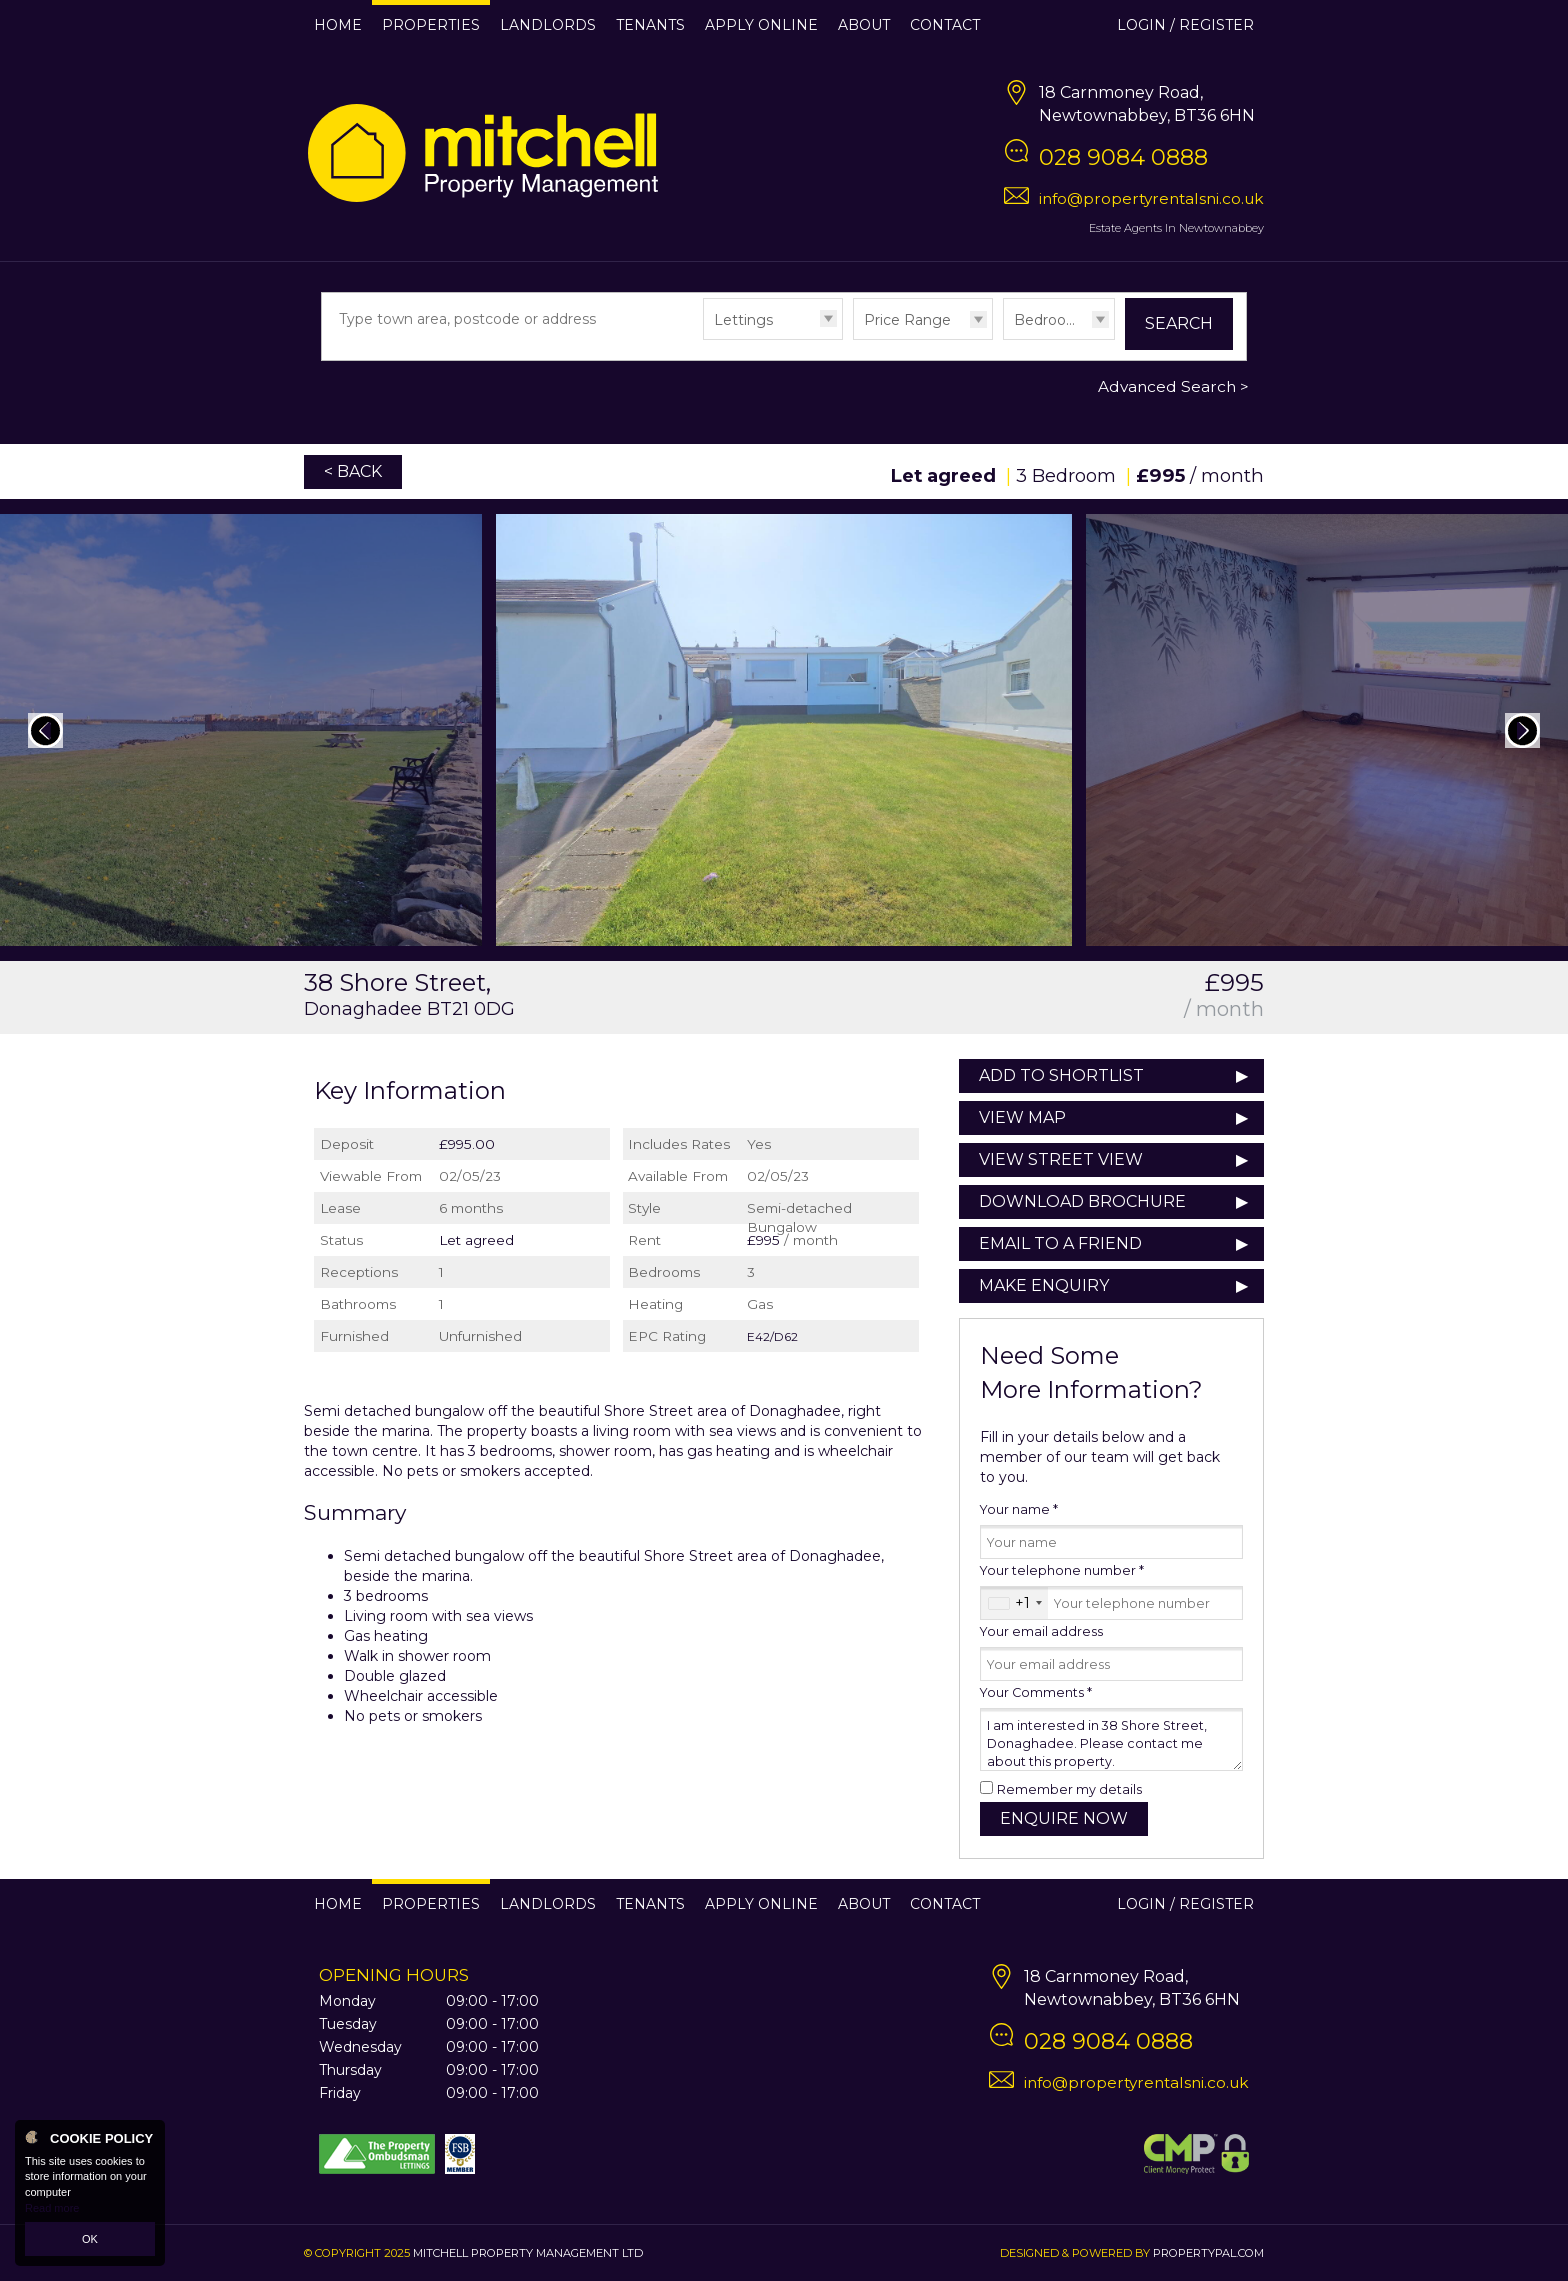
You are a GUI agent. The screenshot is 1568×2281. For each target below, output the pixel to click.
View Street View (1061, 1159)
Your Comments (1036, 1692)
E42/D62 (772, 1336)
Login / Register (1185, 25)
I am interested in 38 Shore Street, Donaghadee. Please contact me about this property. (1111, 1739)
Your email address (1041, 1631)
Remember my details (1069, 1789)
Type (703, 338)
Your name (1019, 1509)
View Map (1022, 1117)
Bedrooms (1051, 320)
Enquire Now (1064, 1818)
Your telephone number (1062, 1570)
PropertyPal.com (1208, 2253)
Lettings (743, 320)
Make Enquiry (1044, 1285)
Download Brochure (1082, 1201)
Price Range (907, 320)
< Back (353, 471)
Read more (52, 2208)
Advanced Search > (1173, 386)
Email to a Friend (1060, 1243)
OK (90, 2239)
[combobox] (1014, 1603)
